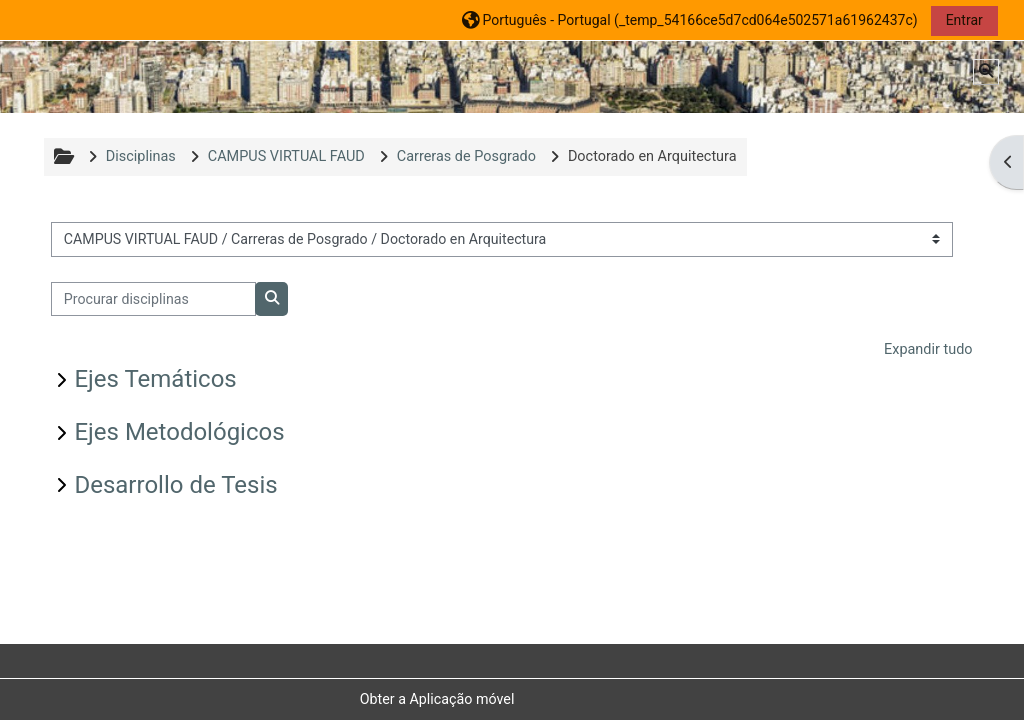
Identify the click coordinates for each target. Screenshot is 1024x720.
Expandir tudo (928, 349)
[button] (689, 19)
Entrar (964, 20)
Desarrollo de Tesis (175, 485)
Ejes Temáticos (155, 379)
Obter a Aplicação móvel (437, 699)
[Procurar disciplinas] (153, 299)
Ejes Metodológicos (179, 432)
